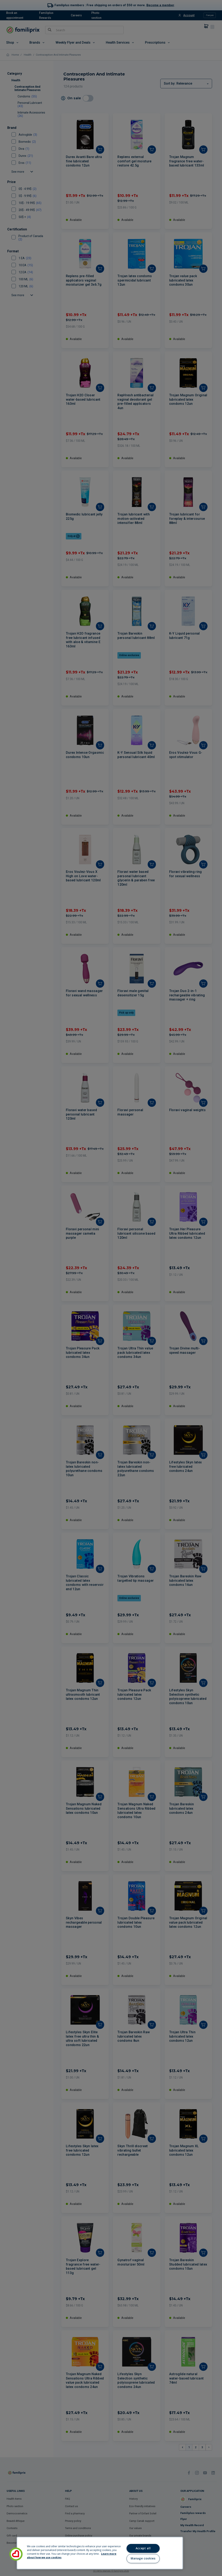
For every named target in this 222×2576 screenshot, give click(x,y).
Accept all (143, 2548)
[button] (16, 2554)
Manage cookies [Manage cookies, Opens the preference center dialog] (143, 2558)
